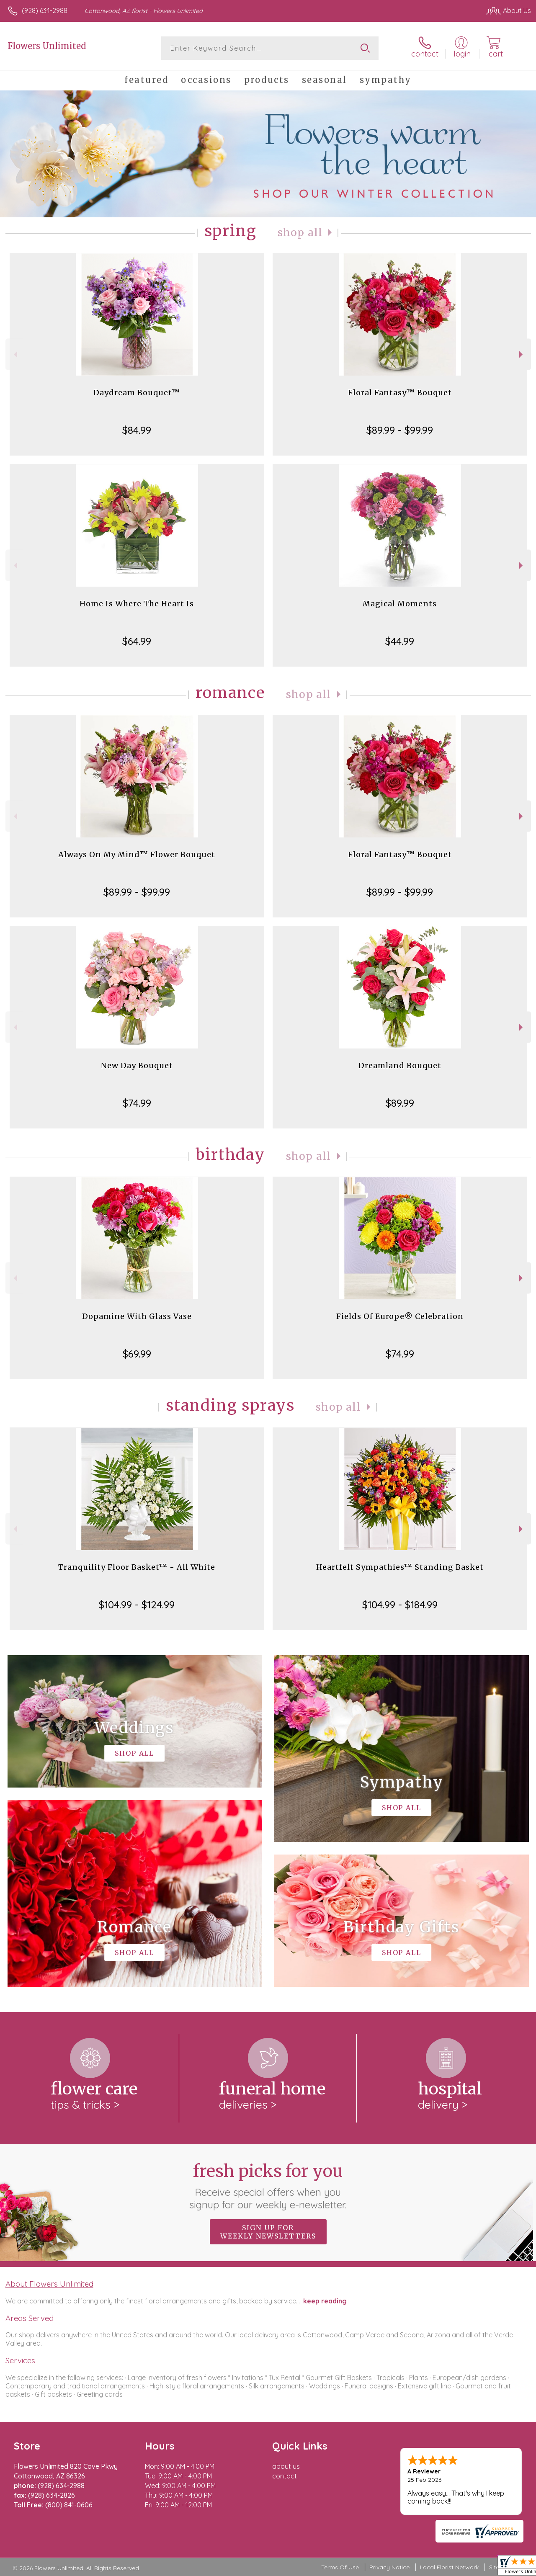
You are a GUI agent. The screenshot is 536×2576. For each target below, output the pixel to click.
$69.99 (137, 1353)
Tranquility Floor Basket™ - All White (136, 1567)
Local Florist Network (449, 2567)
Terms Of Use (340, 2567)
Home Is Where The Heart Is (137, 603)
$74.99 (137, 1103)
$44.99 (399, 641)
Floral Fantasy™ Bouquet (400, 392)
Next (522, 354)
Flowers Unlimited (47, 46)
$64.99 (136, 641)
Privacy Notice (389, 2567)
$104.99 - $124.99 (137, 1604)
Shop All (300, 232)
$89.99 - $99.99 (399, 430)
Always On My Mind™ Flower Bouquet (136, 854)
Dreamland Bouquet (399, 1065)
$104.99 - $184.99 (400, 1604)
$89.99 (400, 1103)
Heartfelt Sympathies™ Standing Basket (400, 1567)
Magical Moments (400, 603)
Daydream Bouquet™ (136, 392)
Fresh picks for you (268, 2186)
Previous (14, 354)
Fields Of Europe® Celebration (400, 1316)
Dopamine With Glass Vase (137, 1316)
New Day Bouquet (137, 1065)
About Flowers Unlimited (49, 2284)
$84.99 (136, 430)
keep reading (325, 2301)
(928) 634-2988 (44, 10)
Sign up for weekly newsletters (268, 2231)
